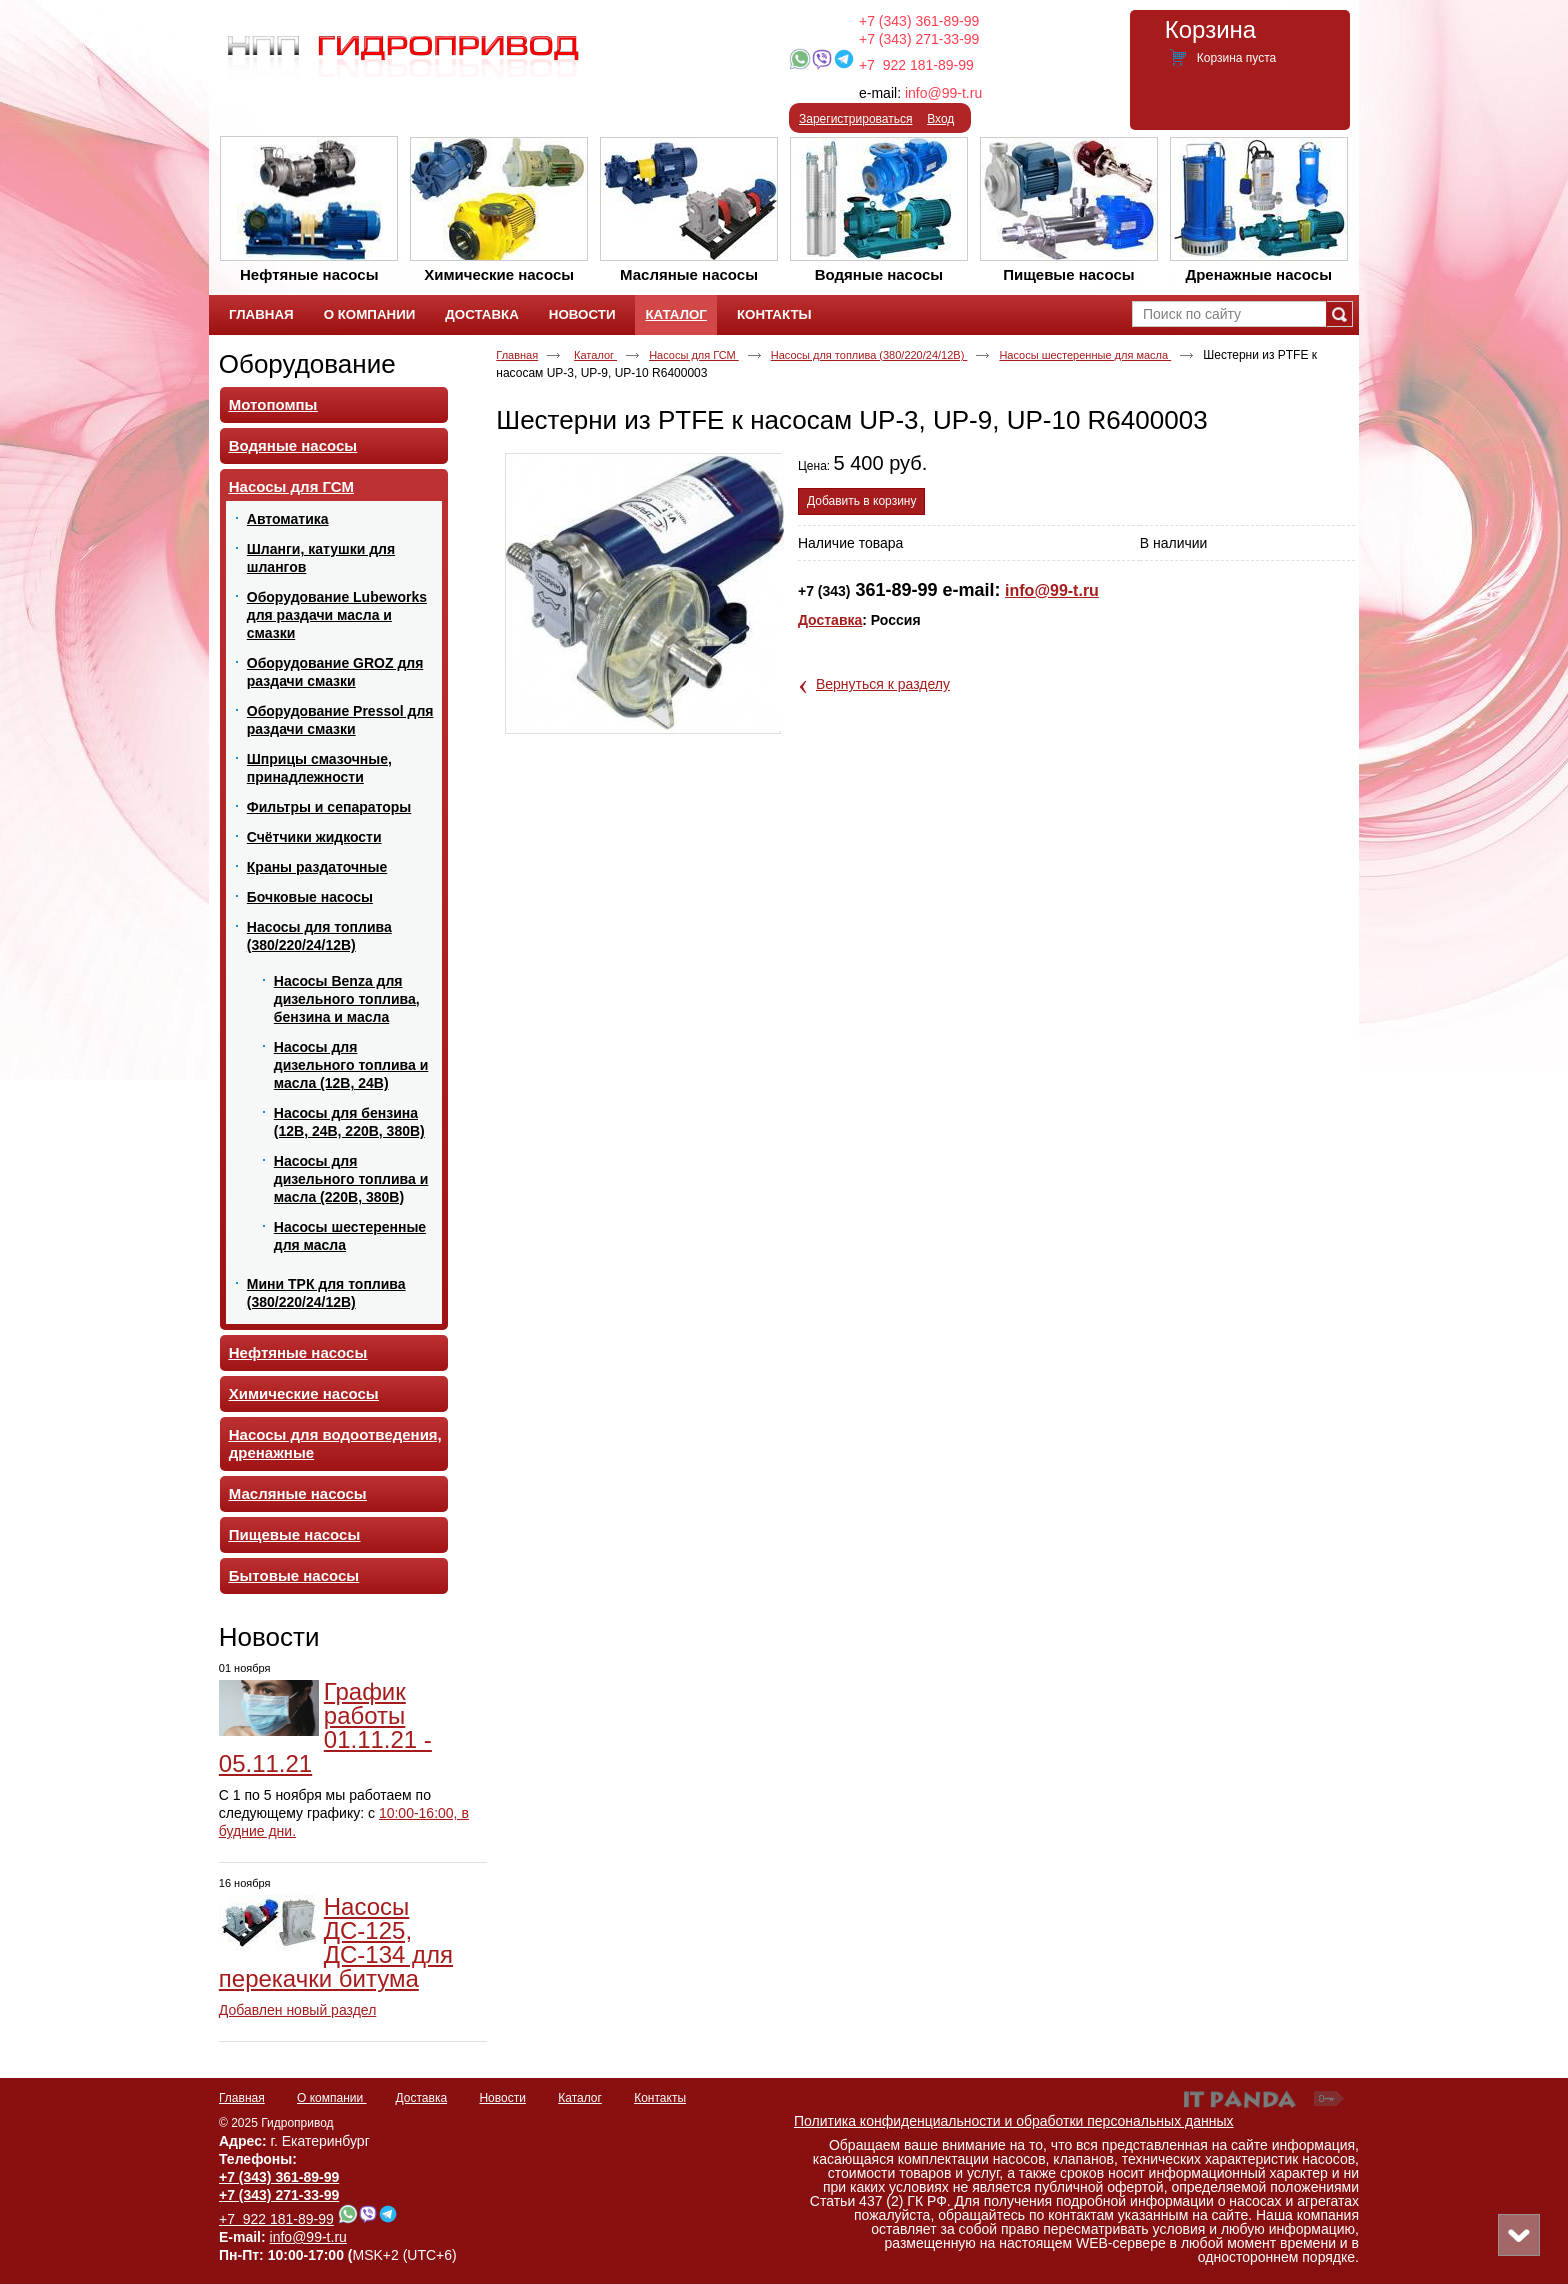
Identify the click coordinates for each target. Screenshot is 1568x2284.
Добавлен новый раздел (298, 2010)
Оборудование (307, 364)
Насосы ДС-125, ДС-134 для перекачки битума (336, 1942)
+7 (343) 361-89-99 (919, 21)
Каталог (675, 314)
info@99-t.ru (943, 93)
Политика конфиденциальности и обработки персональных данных (1014, 2121)
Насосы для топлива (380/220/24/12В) (869, 355)
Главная (517, 355)
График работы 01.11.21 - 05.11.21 (325, 1727)
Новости (269, 1637)
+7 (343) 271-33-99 (919, 39)
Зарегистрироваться (855, 119)
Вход (940, 119)
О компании (332, 2098)
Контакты (660, 2098)
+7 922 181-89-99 (916, 65)
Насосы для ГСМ (694, 355)
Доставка (830, 620)
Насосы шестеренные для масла (1085, 355)
